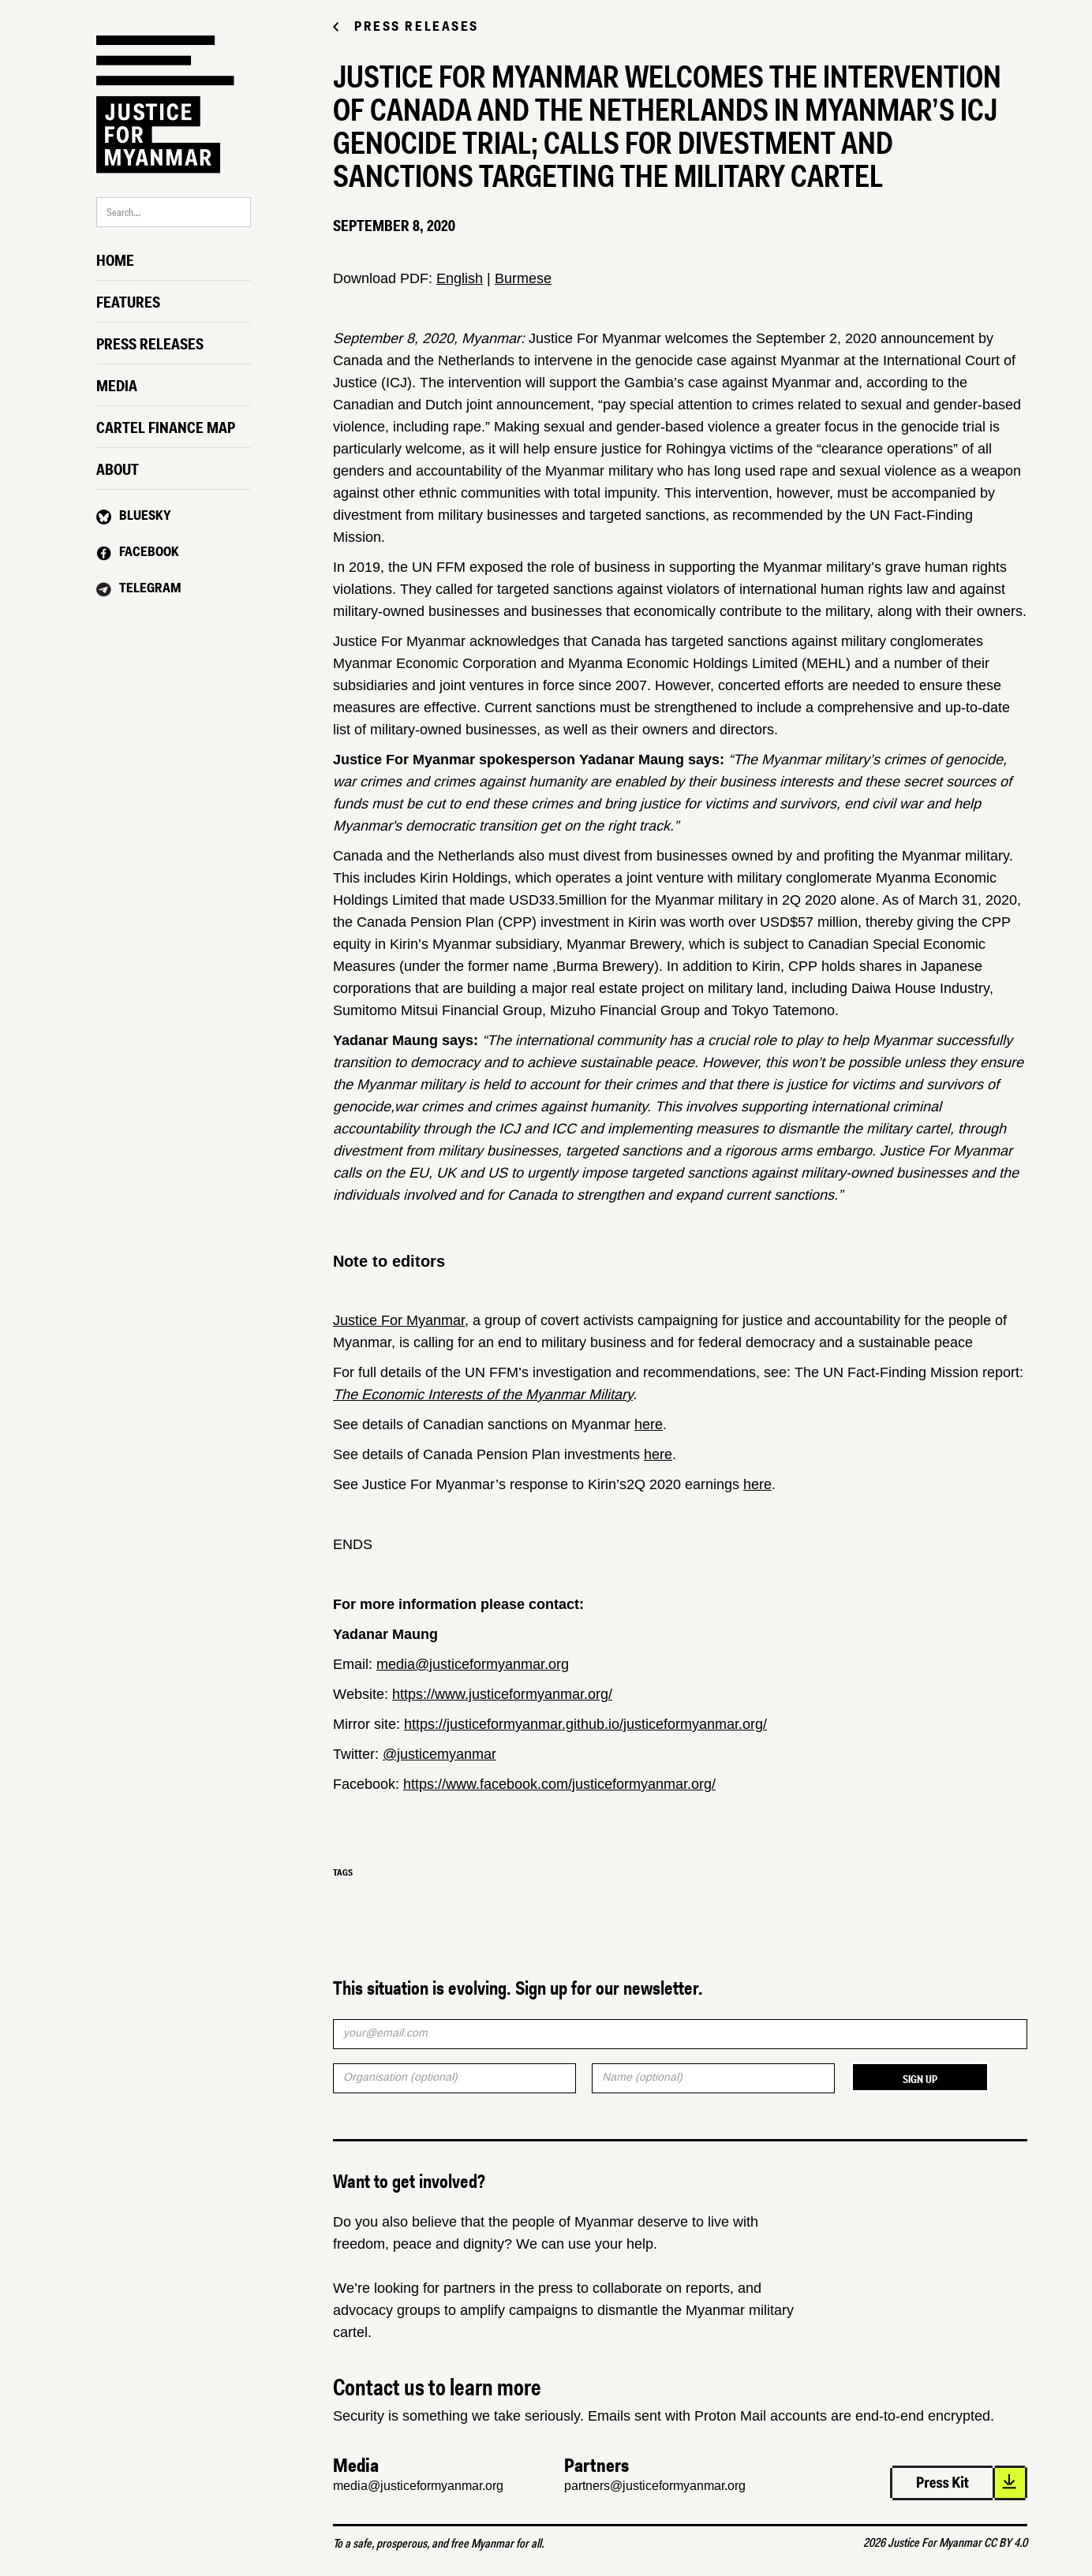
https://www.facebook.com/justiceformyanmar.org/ (559, 1784)
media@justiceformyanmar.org (472, 1664)
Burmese (523, 278)
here (648, 1424)
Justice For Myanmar (399, 1320)
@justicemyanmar (439, 1754)
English (459, 278)
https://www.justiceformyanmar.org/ (502, 1694)
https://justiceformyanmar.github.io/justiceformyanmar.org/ (585, 1724)
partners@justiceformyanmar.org (655, 2485)
